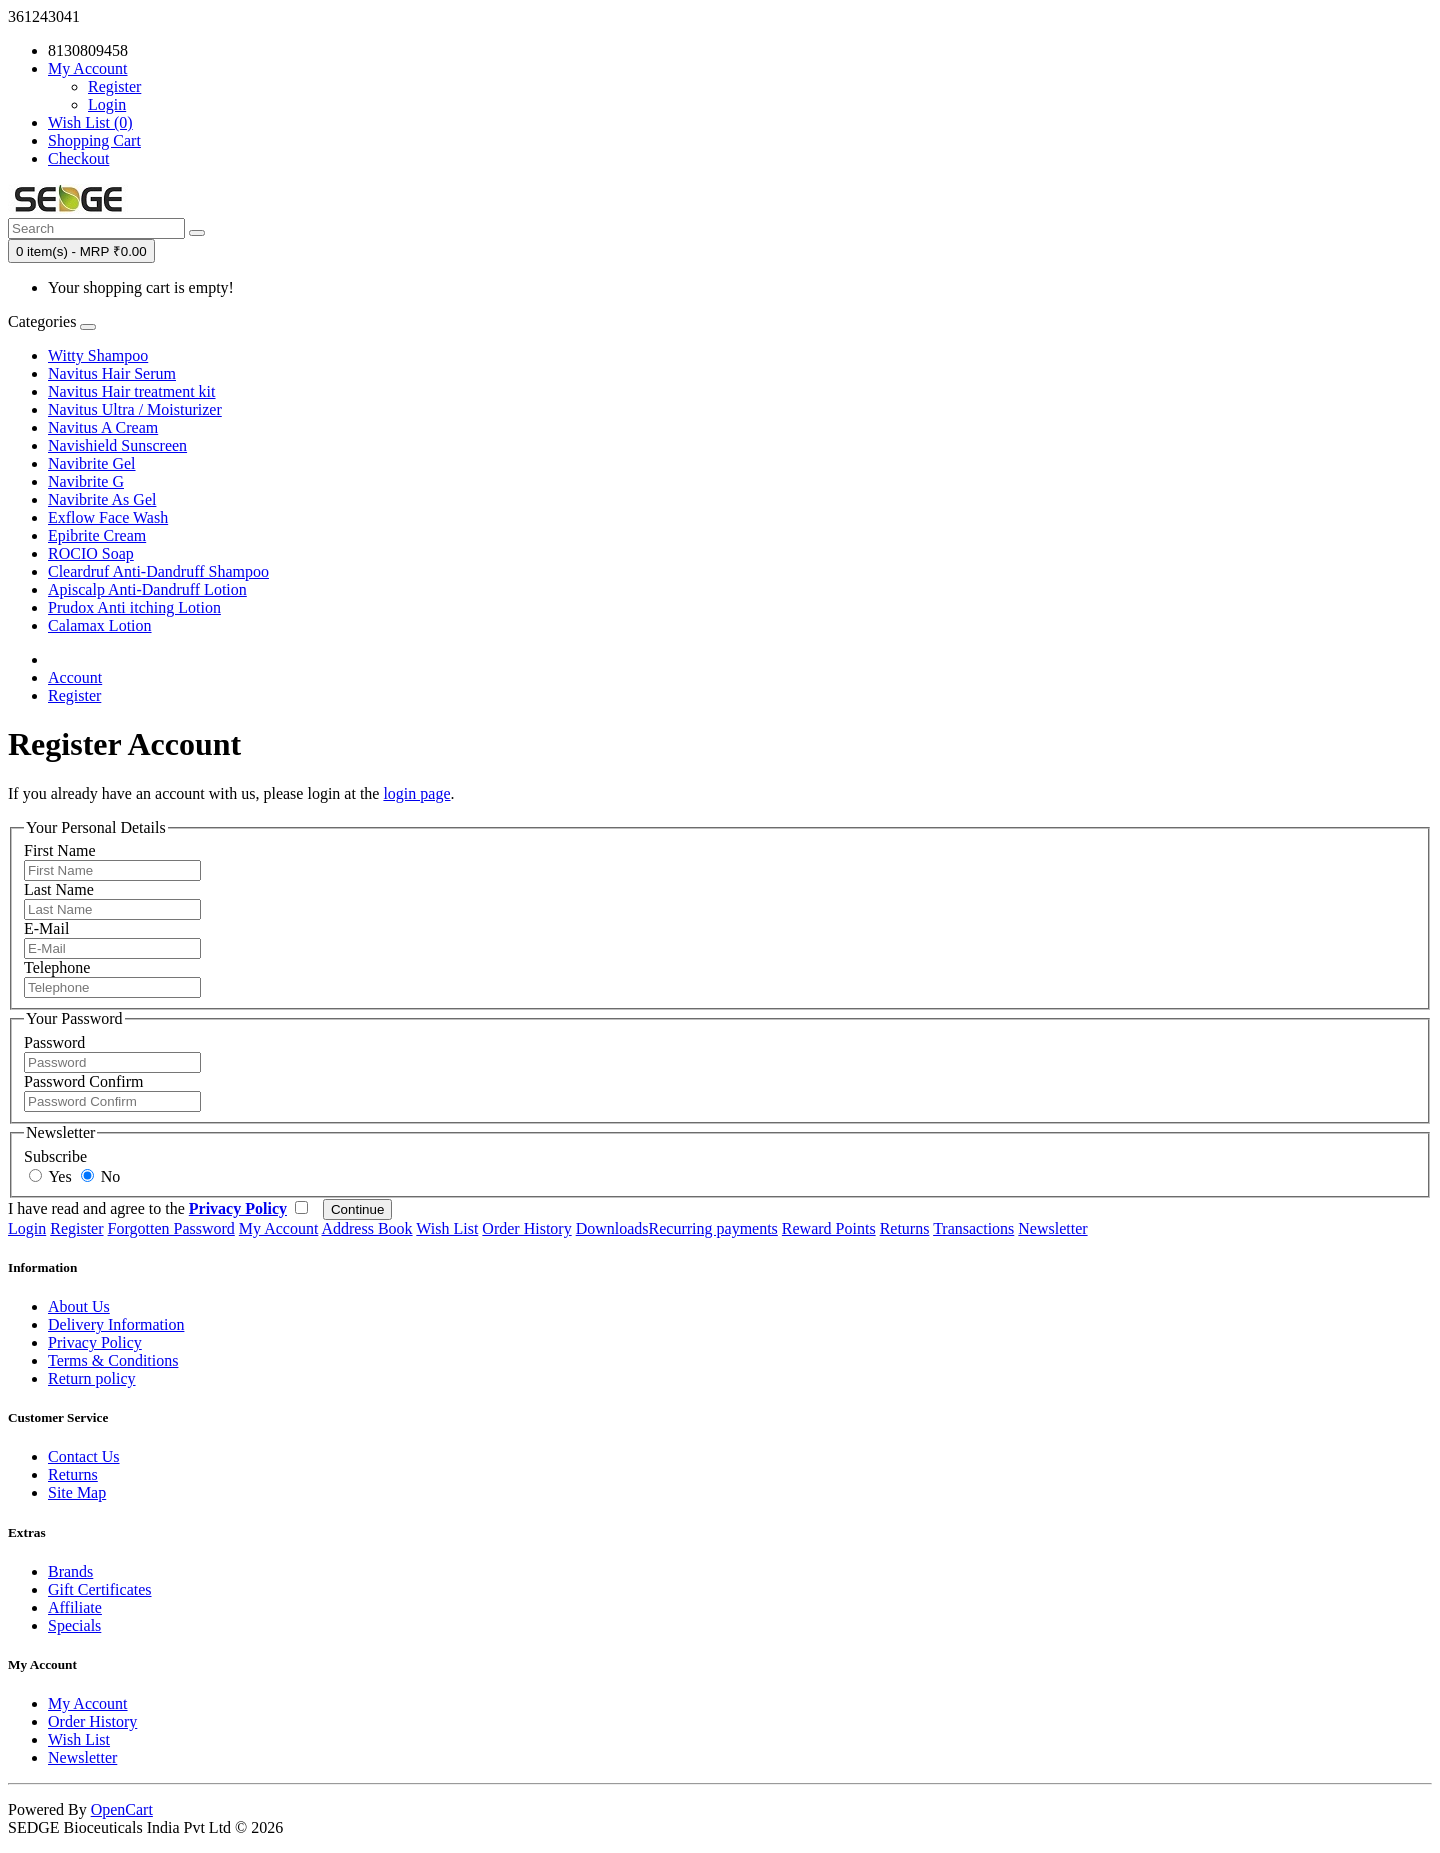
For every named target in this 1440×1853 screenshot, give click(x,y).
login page (416, 793)
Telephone (57, 967)
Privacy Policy (95, 1342)
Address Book (366, 1228)
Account (75, 677)
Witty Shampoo (98, 355)
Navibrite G (86, 481)
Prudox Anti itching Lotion (134, 607)
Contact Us (84, 1456)
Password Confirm (84, 1081)
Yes (50, 1176)
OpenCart (122, 1809)
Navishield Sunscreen (117, 445)
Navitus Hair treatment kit (132, 391)
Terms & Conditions (113, 1360)
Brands (70, 1571)
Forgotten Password (171, 1228)
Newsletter (1052, 1228)
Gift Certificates (100, 1589)
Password (54, 1042)
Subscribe (55, 1156)
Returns (905, 1228)
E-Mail (46, 928)
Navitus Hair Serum (112, 373)
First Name (60, 850)
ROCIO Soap (91, 553)
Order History (526, 1228)
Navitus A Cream (103, 427)
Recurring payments (713, 1228)
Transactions (973, 1228)
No (101, 1176)
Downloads (612, 1228)
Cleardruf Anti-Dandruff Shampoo (158, 571)
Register (114, 86)
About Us (79, 1306)
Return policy (92, 1378)
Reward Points (829, 1228)
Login (107, 104)
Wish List (447, 1228)
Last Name (59, 889)
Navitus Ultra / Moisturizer (135, 409)
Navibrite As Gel (102, 499)
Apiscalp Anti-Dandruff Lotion (147, 589)
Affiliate (75, 1607)
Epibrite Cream (97, 535)
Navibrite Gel (92, 463)
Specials (74, 1625)
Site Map (77, 1492)
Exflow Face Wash (108, 517)
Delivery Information (116, 1324)
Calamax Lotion (100, 625)
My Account (279, 1228)
